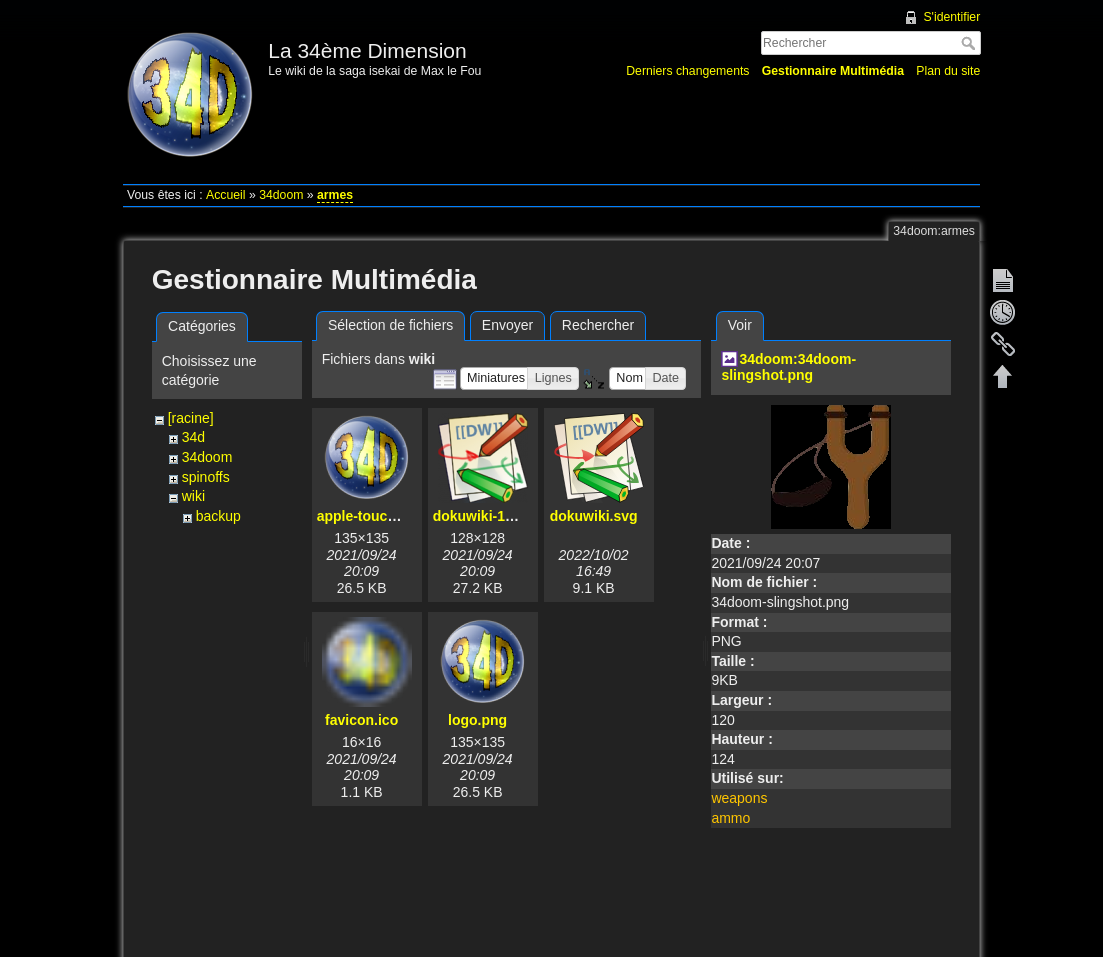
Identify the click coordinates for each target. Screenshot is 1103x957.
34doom (281, 195)
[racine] (191, 418)
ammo (730, 818)
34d (193, 437)
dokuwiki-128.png (491, 516)
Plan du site (948, 71)
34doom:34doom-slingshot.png (788, 367)
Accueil (226, 195)
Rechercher (970, 43)
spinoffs (206, 477)
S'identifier (951, 17)
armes (335, 195)
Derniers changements (687, 71)
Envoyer (507, 325)
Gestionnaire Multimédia (833, 71)
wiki (193, 496)
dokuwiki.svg (594, 516)
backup (218, 516)
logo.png (477, 720)
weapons (739, 798)
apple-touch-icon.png (388, 516)
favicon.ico (361, 720)
